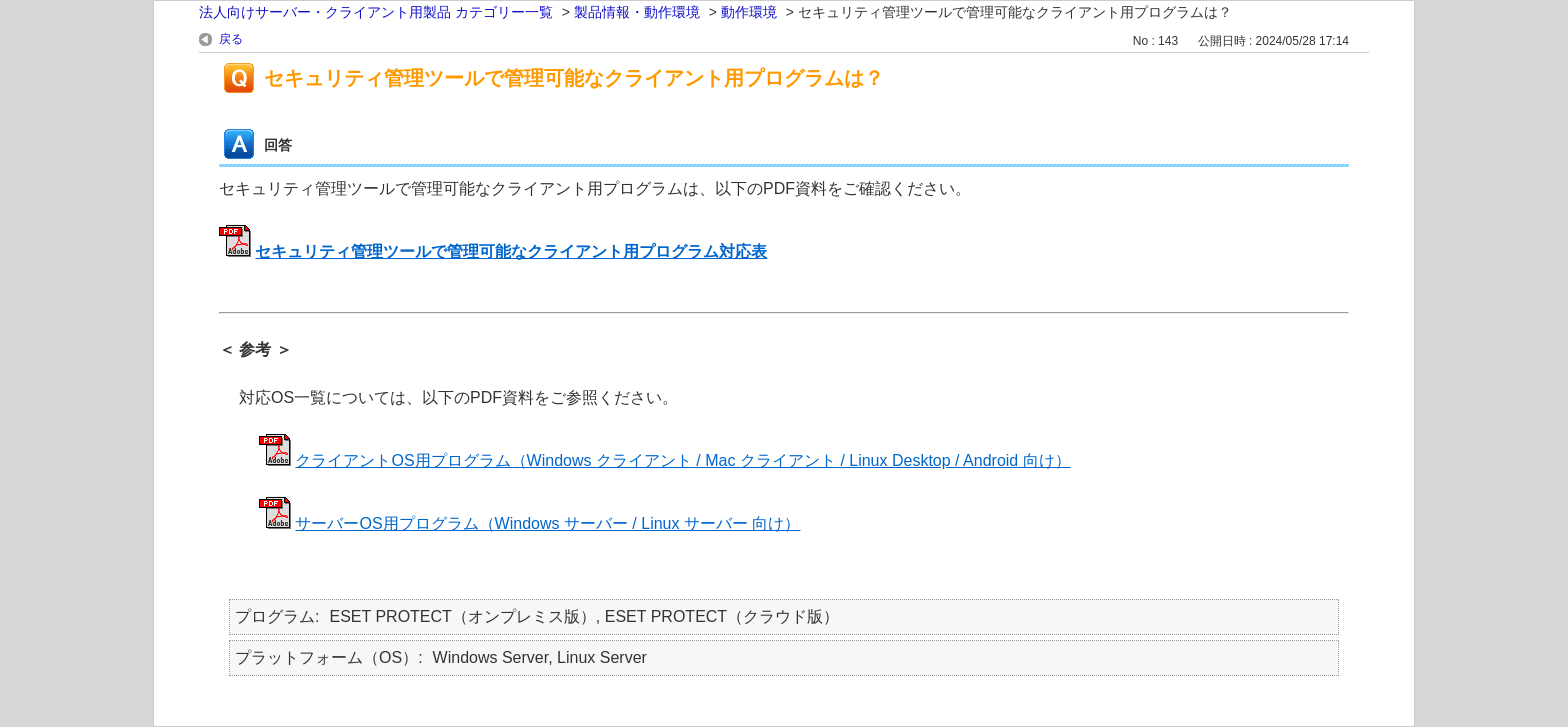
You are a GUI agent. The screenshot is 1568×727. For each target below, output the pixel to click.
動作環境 (749, 12)
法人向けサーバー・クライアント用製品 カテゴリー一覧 (376, 12)
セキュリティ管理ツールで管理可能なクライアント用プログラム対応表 (511, 251)
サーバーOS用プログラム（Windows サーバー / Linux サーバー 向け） (547, 523)
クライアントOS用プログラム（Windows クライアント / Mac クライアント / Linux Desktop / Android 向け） (682, 460)
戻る (231, 39)
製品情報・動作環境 (637, 12)
